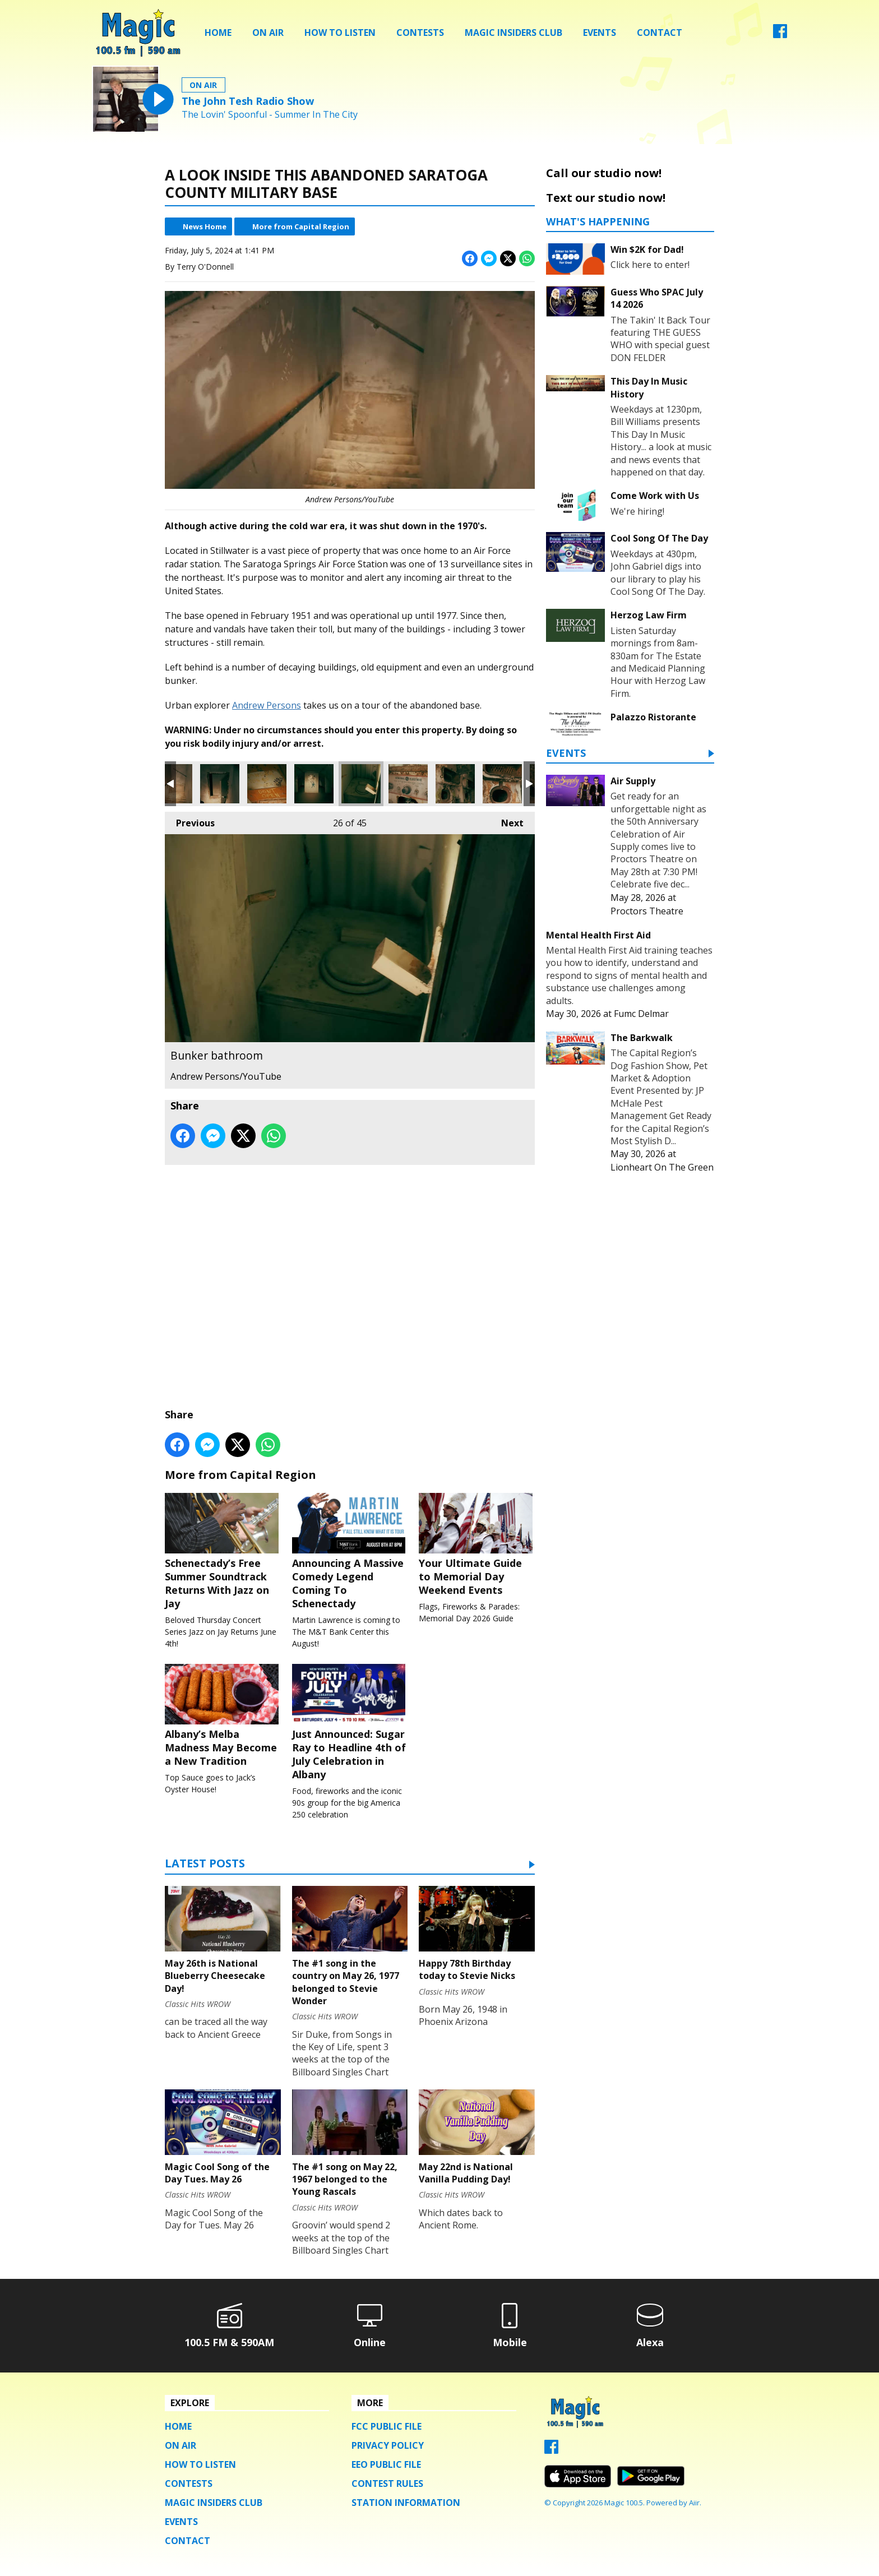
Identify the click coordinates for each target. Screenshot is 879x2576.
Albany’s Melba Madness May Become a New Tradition (223, 1717)
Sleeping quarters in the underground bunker (314, 783)
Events (599, 32)
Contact (659, 32)
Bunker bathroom (361, 783)
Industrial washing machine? (455, 783)
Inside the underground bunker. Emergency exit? (266, 783)
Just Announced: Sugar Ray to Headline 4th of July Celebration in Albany (350, 1724)
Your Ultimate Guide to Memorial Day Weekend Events (477, 1545)
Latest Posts (205, 1867)
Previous (190, 820)
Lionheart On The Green (662, 1167)
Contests (420, 32)
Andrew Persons (266, 705)
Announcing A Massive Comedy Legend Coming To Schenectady (350, 1551)
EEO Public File (386, 2468)
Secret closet (219, 783)
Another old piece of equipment (408, 783)
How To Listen (340, 32)
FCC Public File (386, 2430)
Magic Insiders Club (513, 32)
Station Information (405, 2506)
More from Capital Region (300, 226)
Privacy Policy (387, 2449)
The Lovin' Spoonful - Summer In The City (270, 115)
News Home (204, 226)
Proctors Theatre (646, 911)
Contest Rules (387, 2487)
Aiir (694, 2505)
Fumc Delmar (641, 1013)
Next (507, 820)
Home (218, 32)
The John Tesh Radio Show (248, 101)
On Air (268, 32)
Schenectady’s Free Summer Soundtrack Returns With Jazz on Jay (223, 1551)
